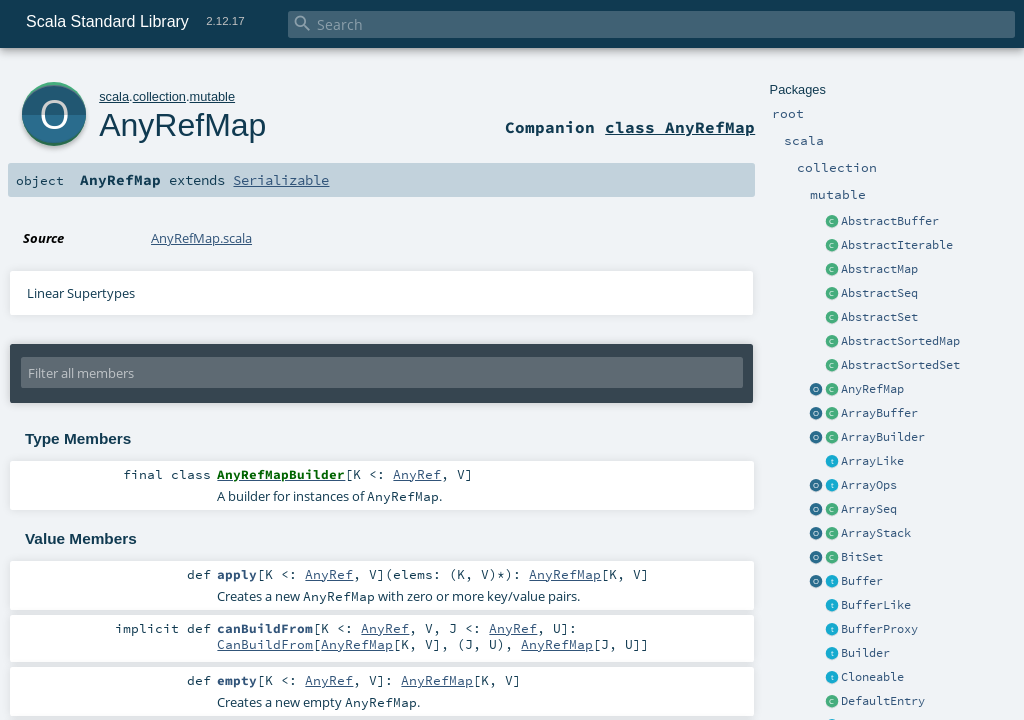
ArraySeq (869, 509)
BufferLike (876, 605)
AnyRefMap (872, 389)
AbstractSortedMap (900, 341)
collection (159, 96)
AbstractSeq (879, 293)
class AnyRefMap (680, 127)
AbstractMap (879, 269)
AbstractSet (879, 317)
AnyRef (417, 474)
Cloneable (872, 677)
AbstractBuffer (890, 221)
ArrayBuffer (879, 413)
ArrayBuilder (883, 437)
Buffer (862, 581)
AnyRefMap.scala (201, 238)
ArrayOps (869, 485)
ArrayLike (872, 461)
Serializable (281, 180)
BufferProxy (879, 629)
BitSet (862, 557)
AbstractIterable (897, 245)
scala (114, 96)
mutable (213, 96)
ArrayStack (876, 533)
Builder (865, 653)
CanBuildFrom (265, 644)
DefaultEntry (883, 701)
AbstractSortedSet (900, 365)
